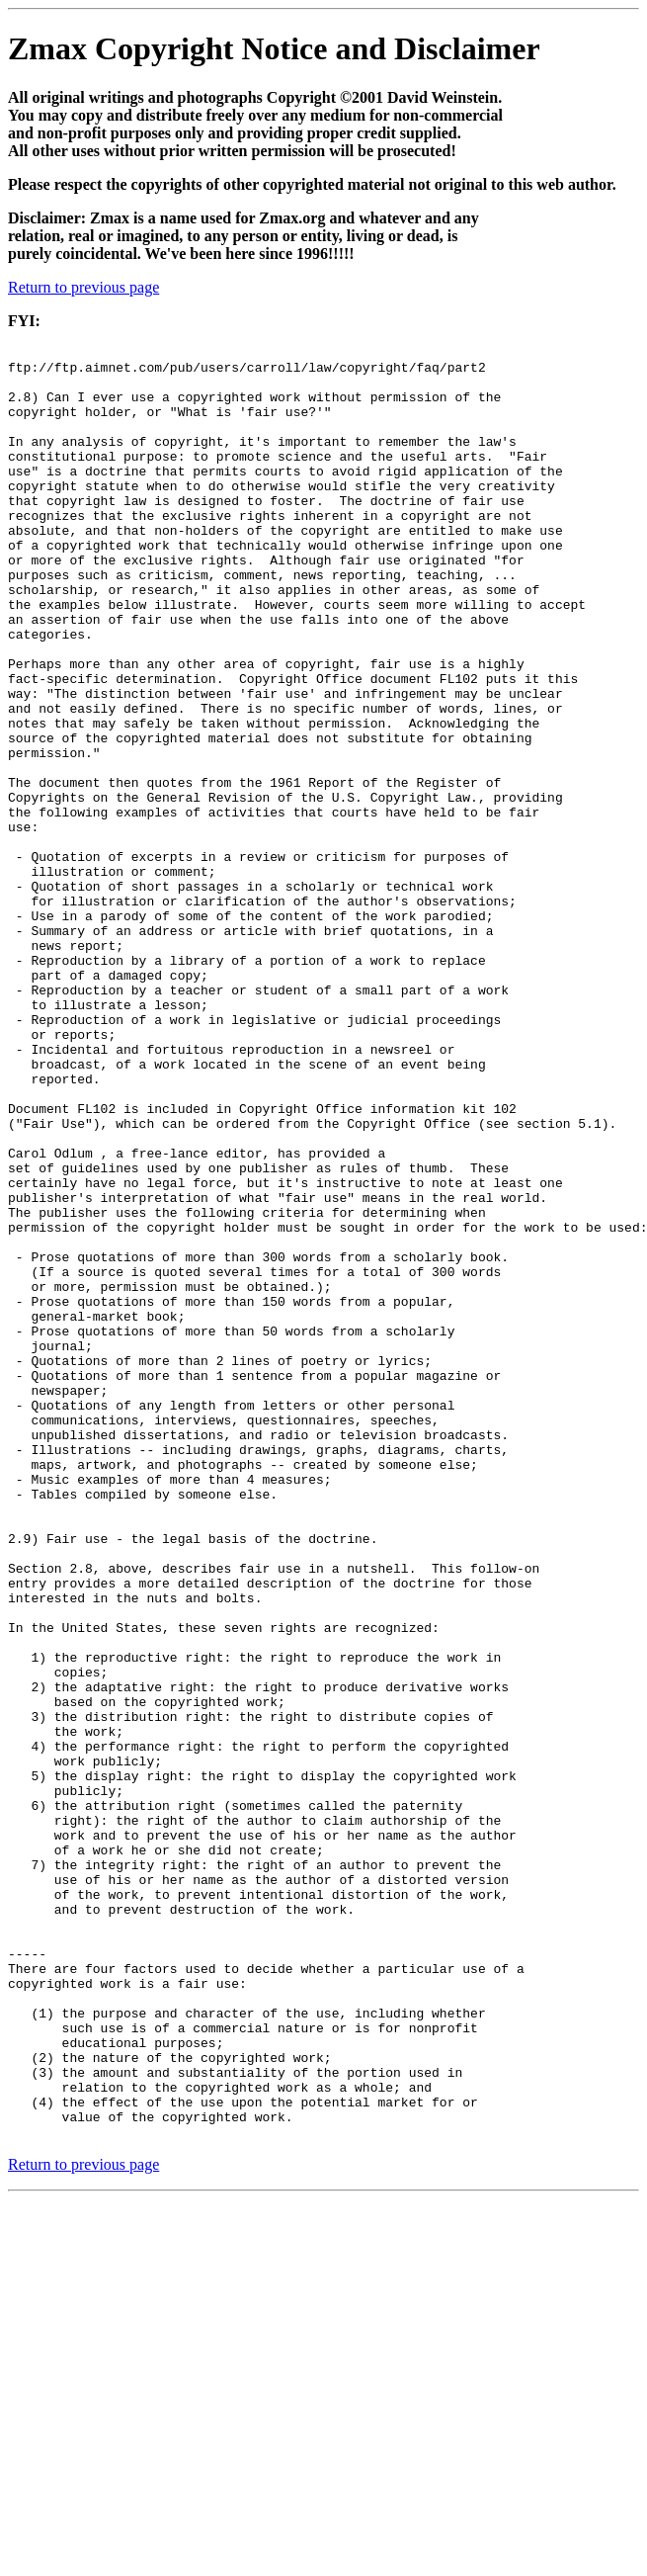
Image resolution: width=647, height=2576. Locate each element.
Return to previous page (83, 287)
